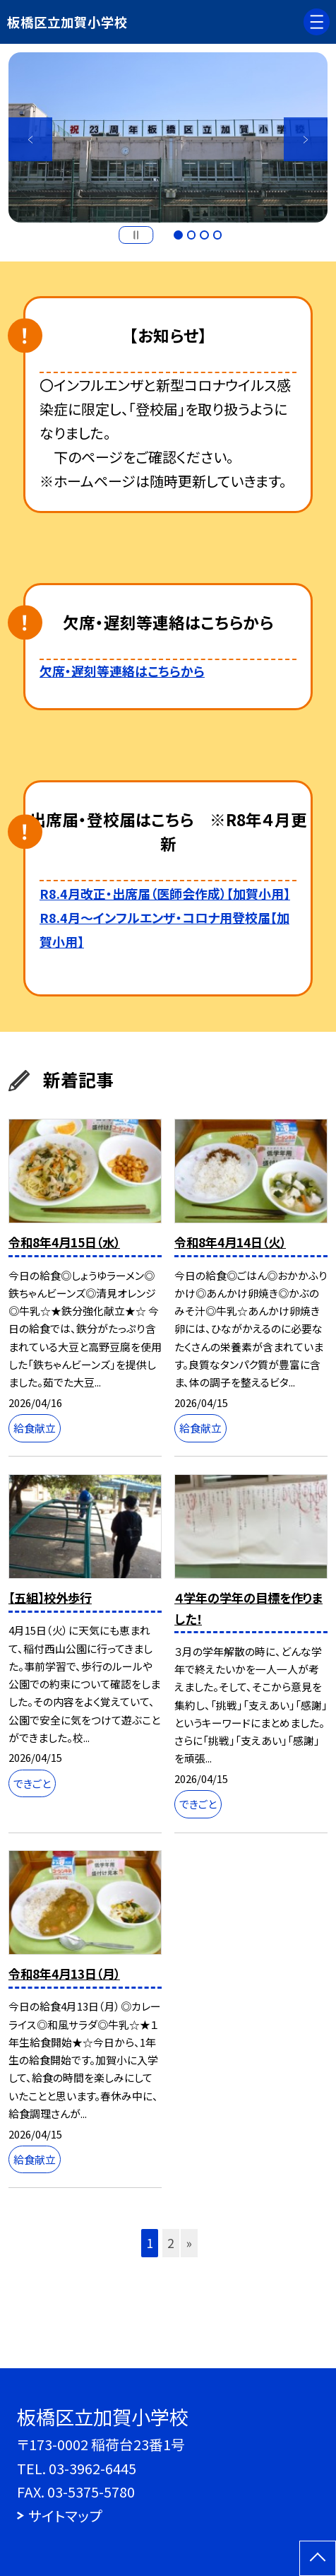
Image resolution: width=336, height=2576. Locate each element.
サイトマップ (65, 2515)
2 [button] (191, 234)
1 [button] (178, 234)
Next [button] (306, 139)
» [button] (189, 2243)
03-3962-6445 (92, 2468)
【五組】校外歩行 (50, 1597)
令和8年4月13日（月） (64, 1973)
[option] (168, 137)
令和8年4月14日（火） (230, 1242)
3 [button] (204, 234)
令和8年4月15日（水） (64, 1242)
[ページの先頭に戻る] (317, 2558)
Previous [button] (30, 139)
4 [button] (217, 234)
